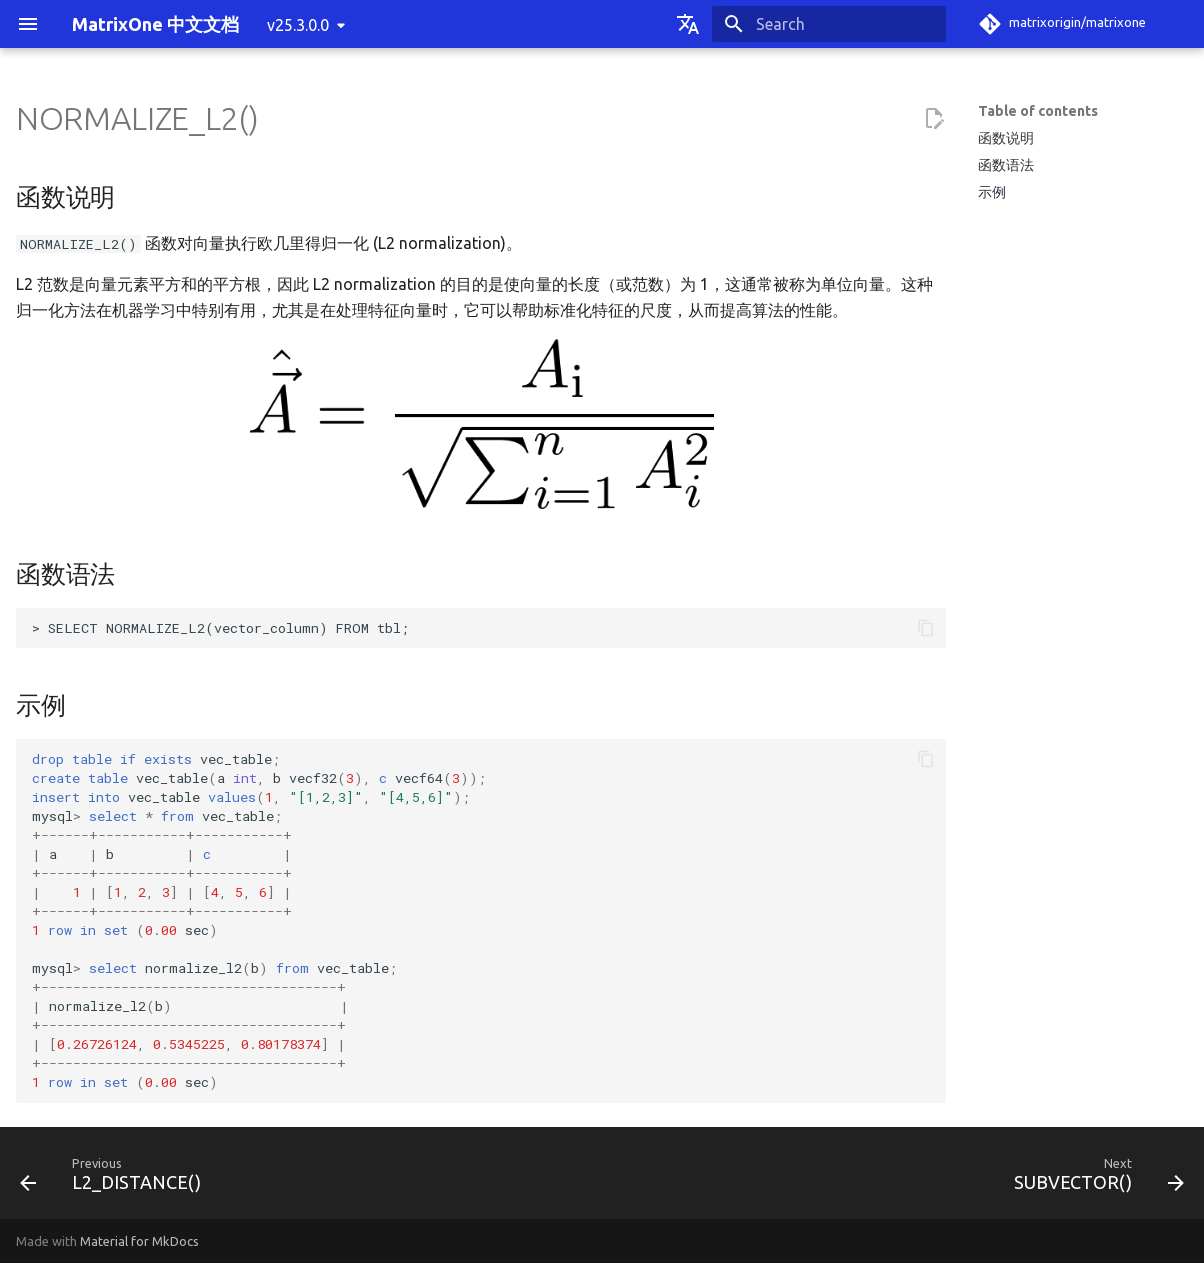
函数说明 (1006, 138)
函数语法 (1006, 165)
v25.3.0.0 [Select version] (298, 25)
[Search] (829, 24)
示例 (992, 192)
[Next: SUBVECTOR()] (1093, 1179)
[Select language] (688, 24)
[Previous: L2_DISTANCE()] (116, 1179)
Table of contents (1038, 111)
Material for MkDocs (139, 1241)
